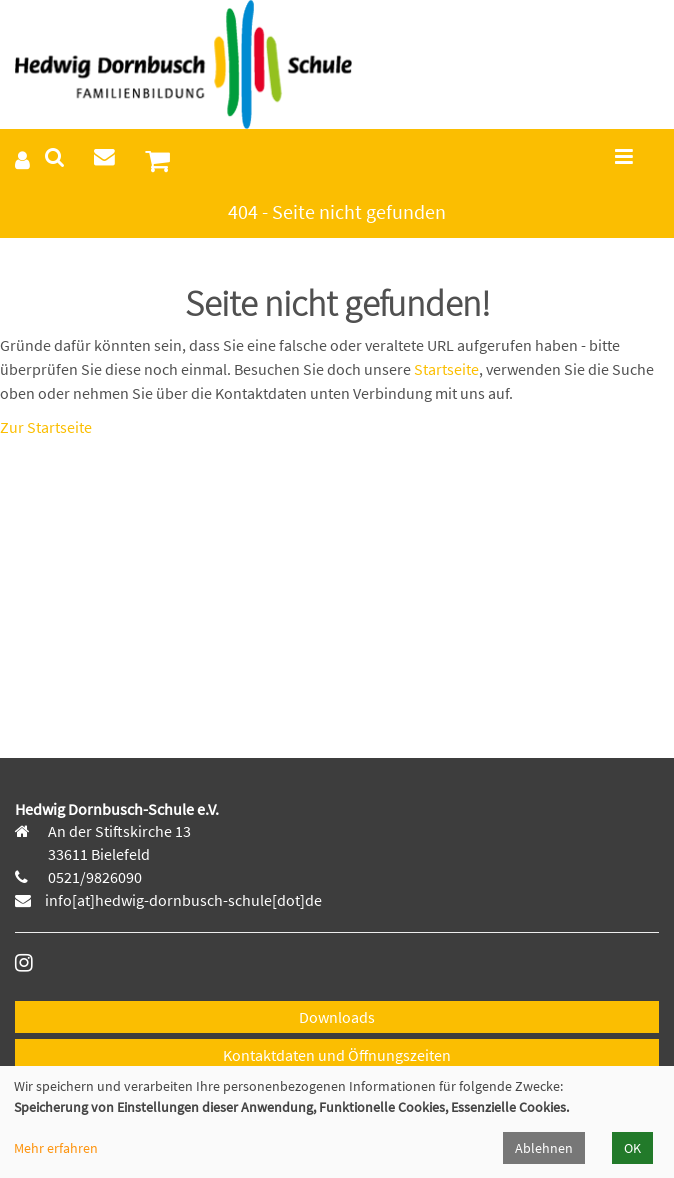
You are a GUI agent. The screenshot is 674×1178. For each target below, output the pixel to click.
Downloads (337, 1017)
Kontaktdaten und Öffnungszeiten (337, 1055)
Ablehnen (544, 1148)
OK (632, 1148)
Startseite (446, 369)
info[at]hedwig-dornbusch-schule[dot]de (183, 900)
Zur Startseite (46, 427)
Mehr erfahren (56, 1148)
